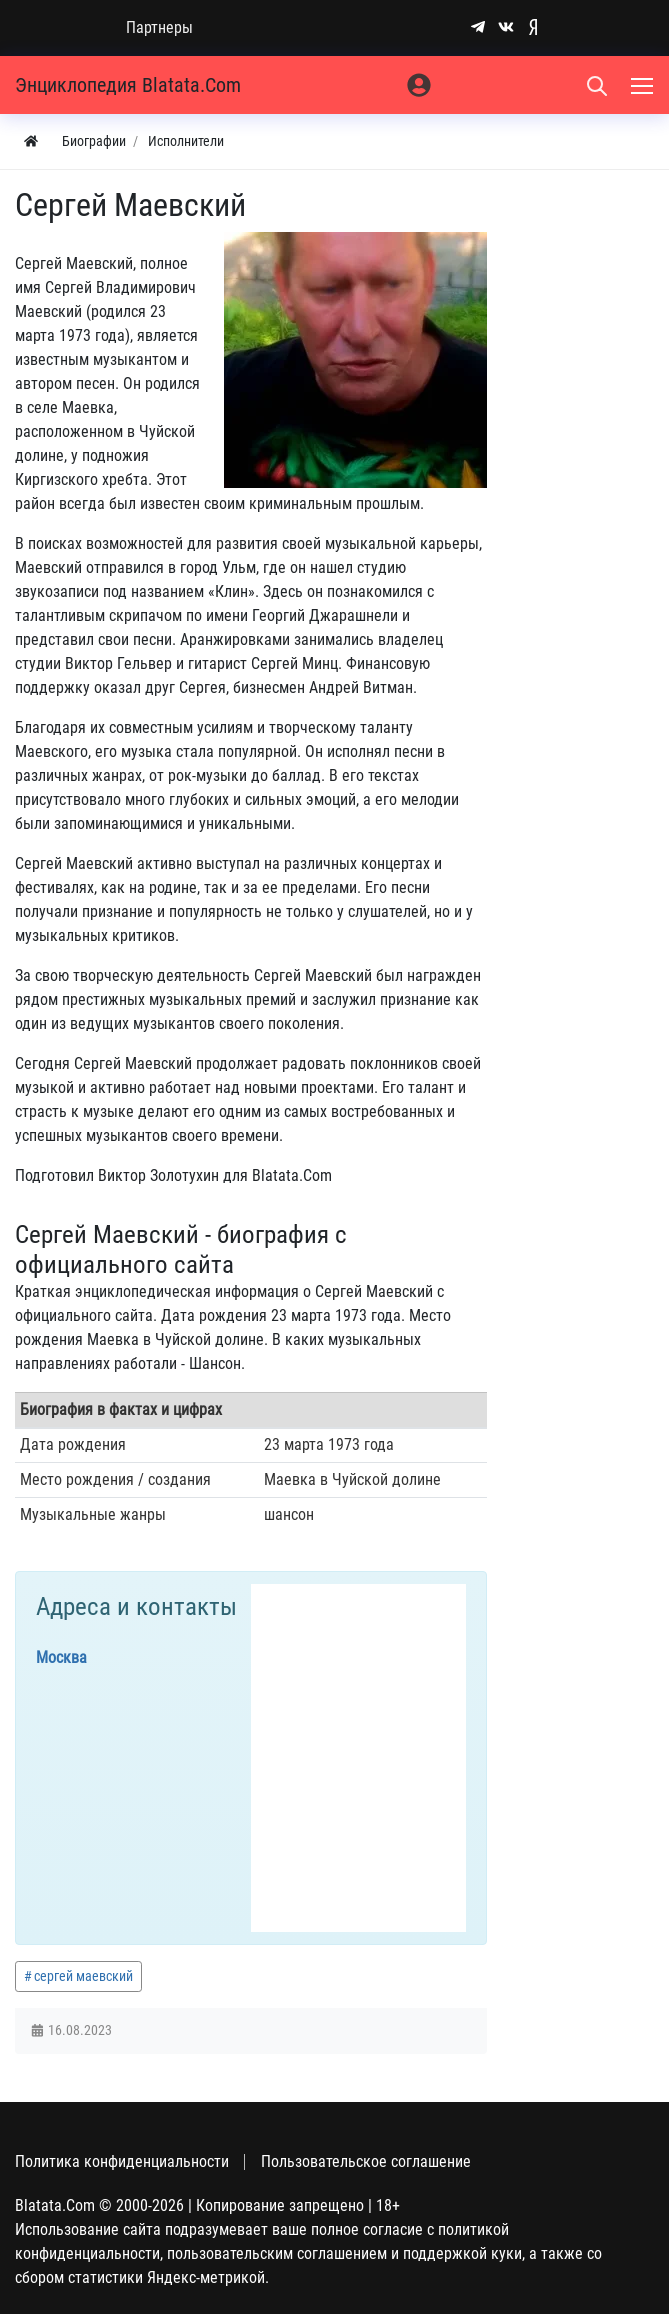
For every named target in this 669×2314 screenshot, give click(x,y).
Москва (61, 1657)
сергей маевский (83, 1976)
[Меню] (644, 85)
